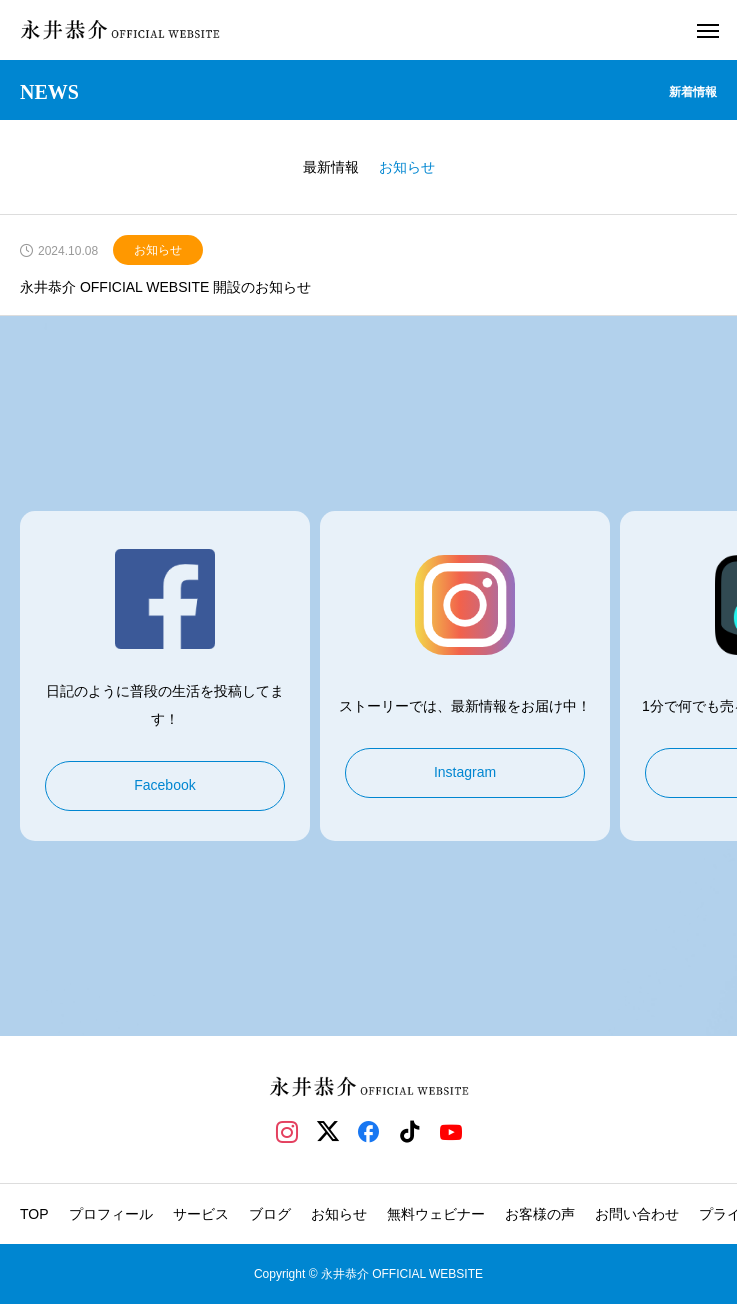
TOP (34, 1214)
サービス (201, 1214)
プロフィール (111, 1214)
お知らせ (158, 250)
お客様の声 (540, 1214)
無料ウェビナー (436, 1214)
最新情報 (331, 167)
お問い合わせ (637, 1214)
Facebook (164, 785)
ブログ (270, 1214)
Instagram (465, 772)
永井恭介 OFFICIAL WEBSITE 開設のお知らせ (165, 287)
